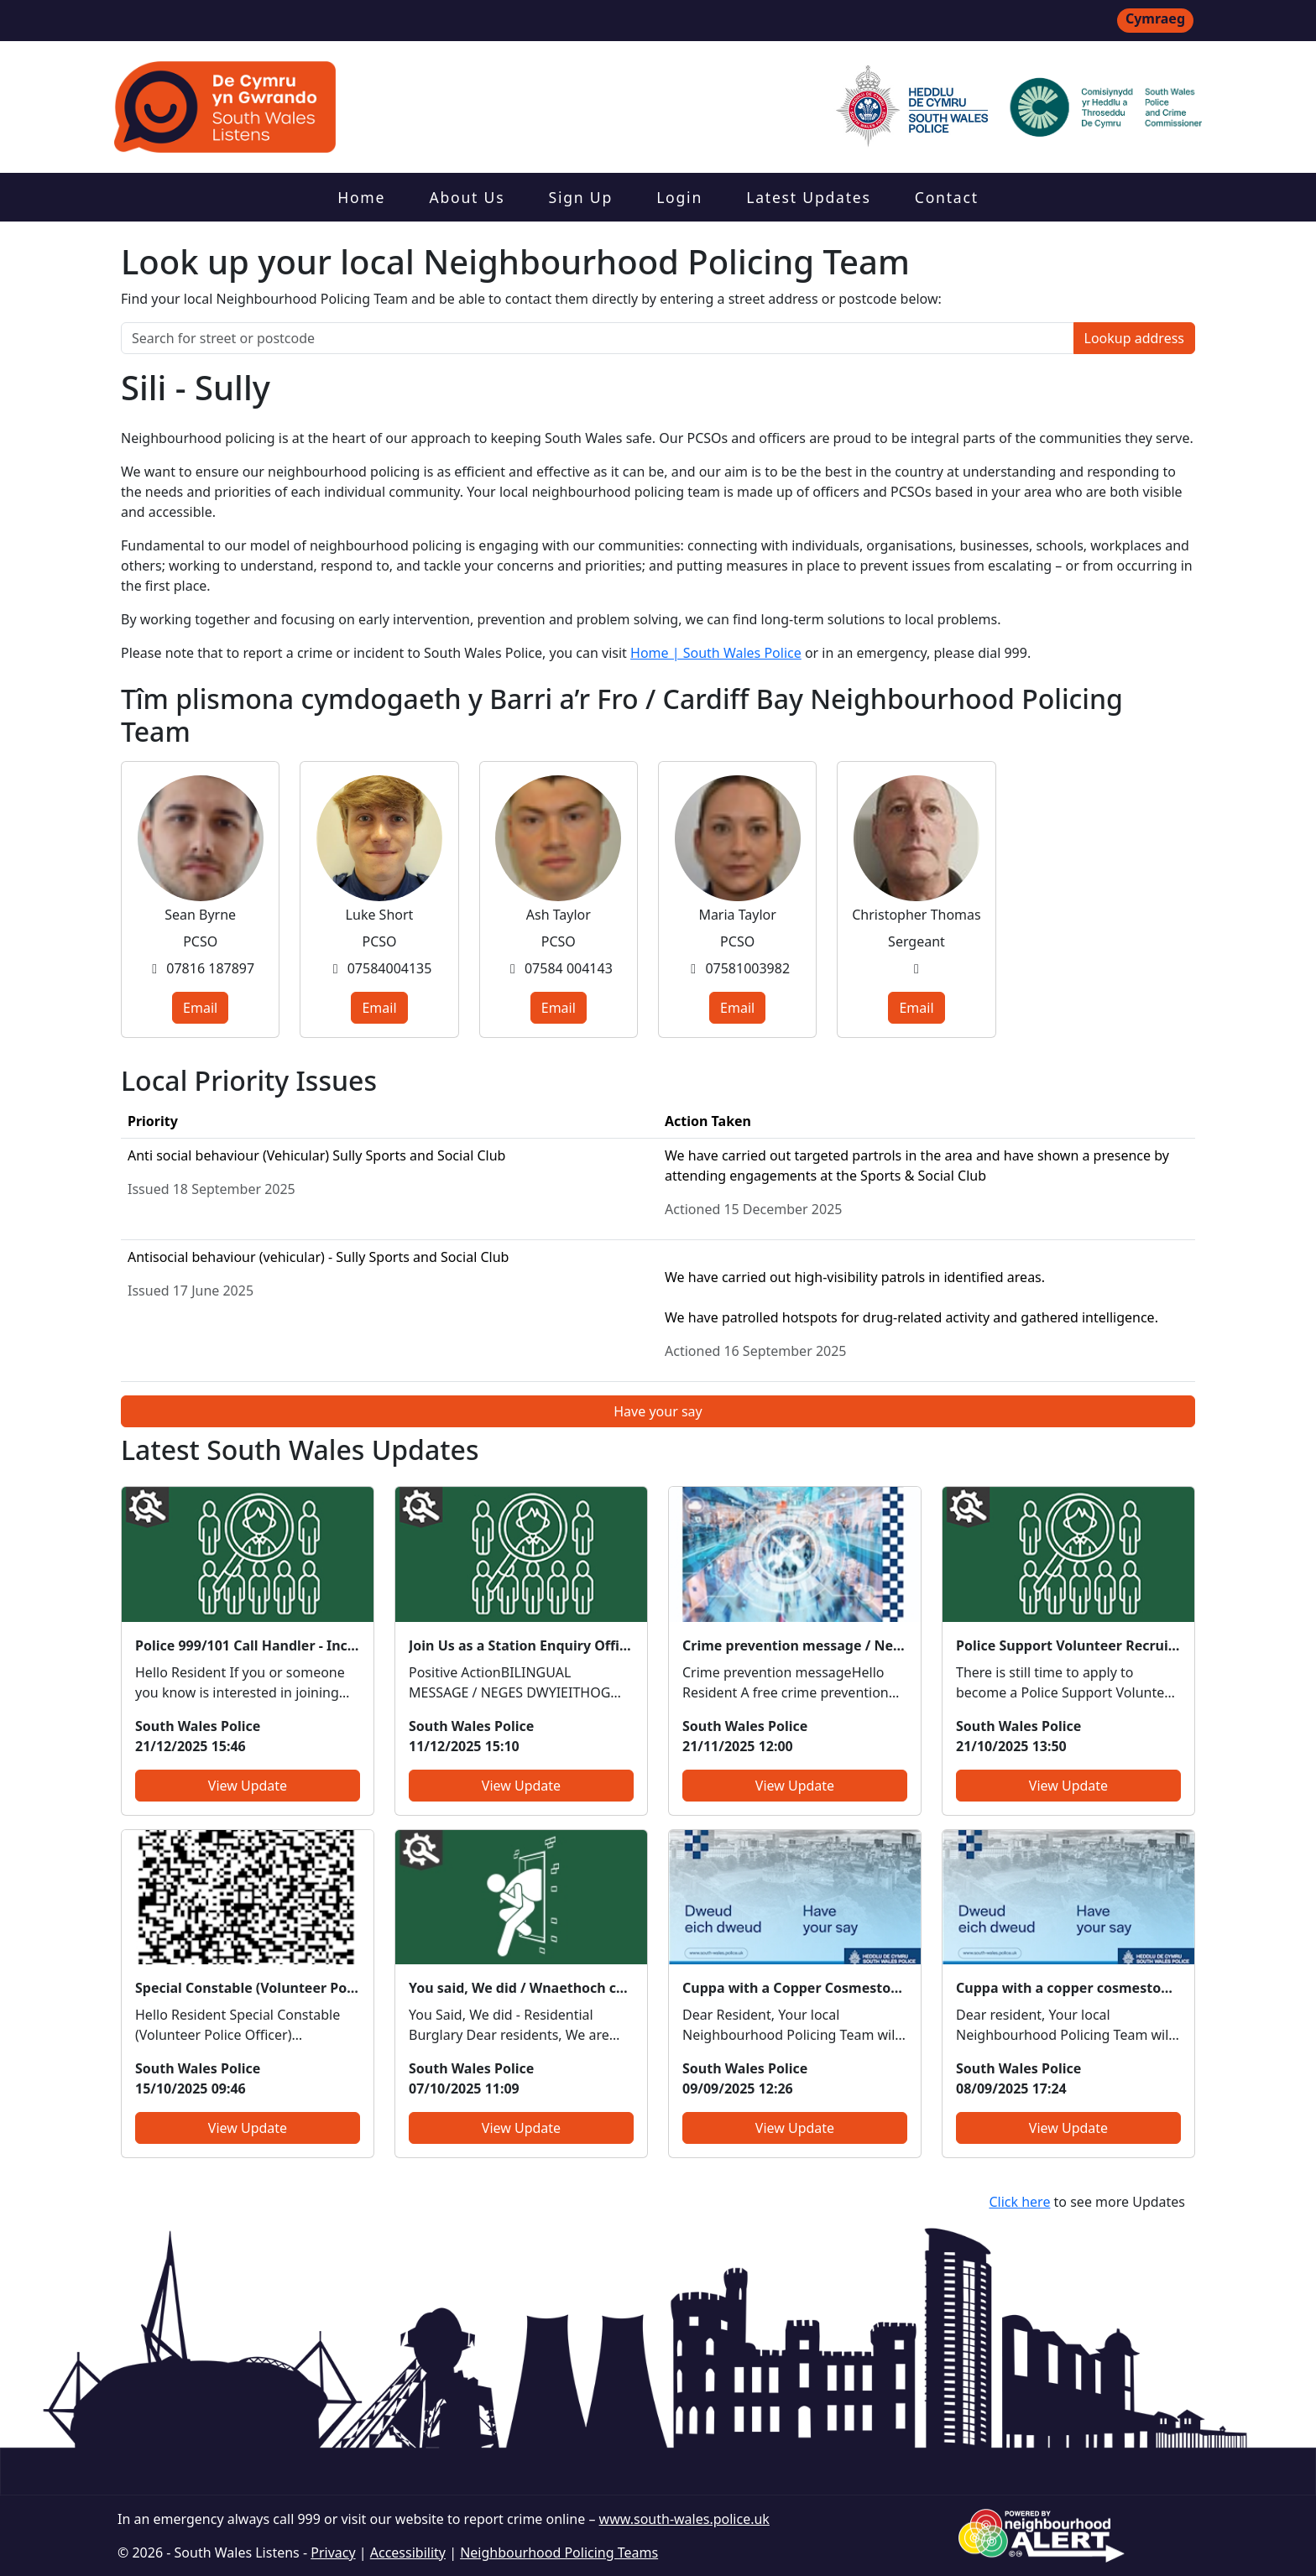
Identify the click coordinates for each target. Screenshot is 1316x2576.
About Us (466, 197)
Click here (1019, 2202)
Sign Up (581, 197)
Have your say (658, 1411)
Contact (947, 197)
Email (200, 1008)
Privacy (333, 2552)
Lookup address (1134, 338)
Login (679, 197)
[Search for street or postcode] (597, 338)
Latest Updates (808, 197)
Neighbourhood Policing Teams (559, 2552)
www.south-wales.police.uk (684, 2519)
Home (361, 197)
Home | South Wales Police (716, 653)
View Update (247, 1785)
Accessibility (408, 2552)
